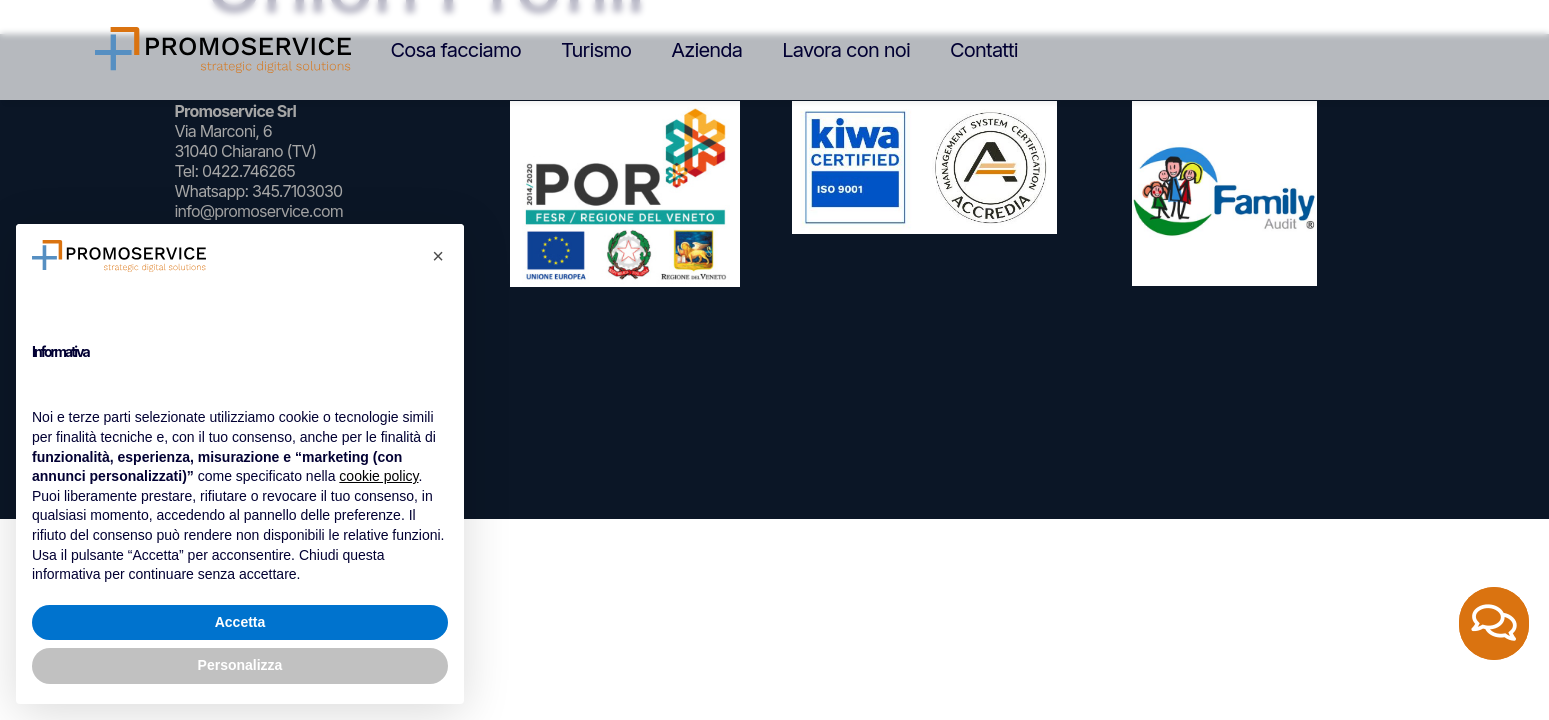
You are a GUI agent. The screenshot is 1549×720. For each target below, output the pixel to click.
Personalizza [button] (240, 665)
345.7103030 (297, 191)
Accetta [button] (240, 622)
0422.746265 (248, 171)
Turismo (596, 50)
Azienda (706, 50)
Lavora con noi (846, 50)
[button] (438, 256)
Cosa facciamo (456, 50)
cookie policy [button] (378, 476)
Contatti (984, 50)
